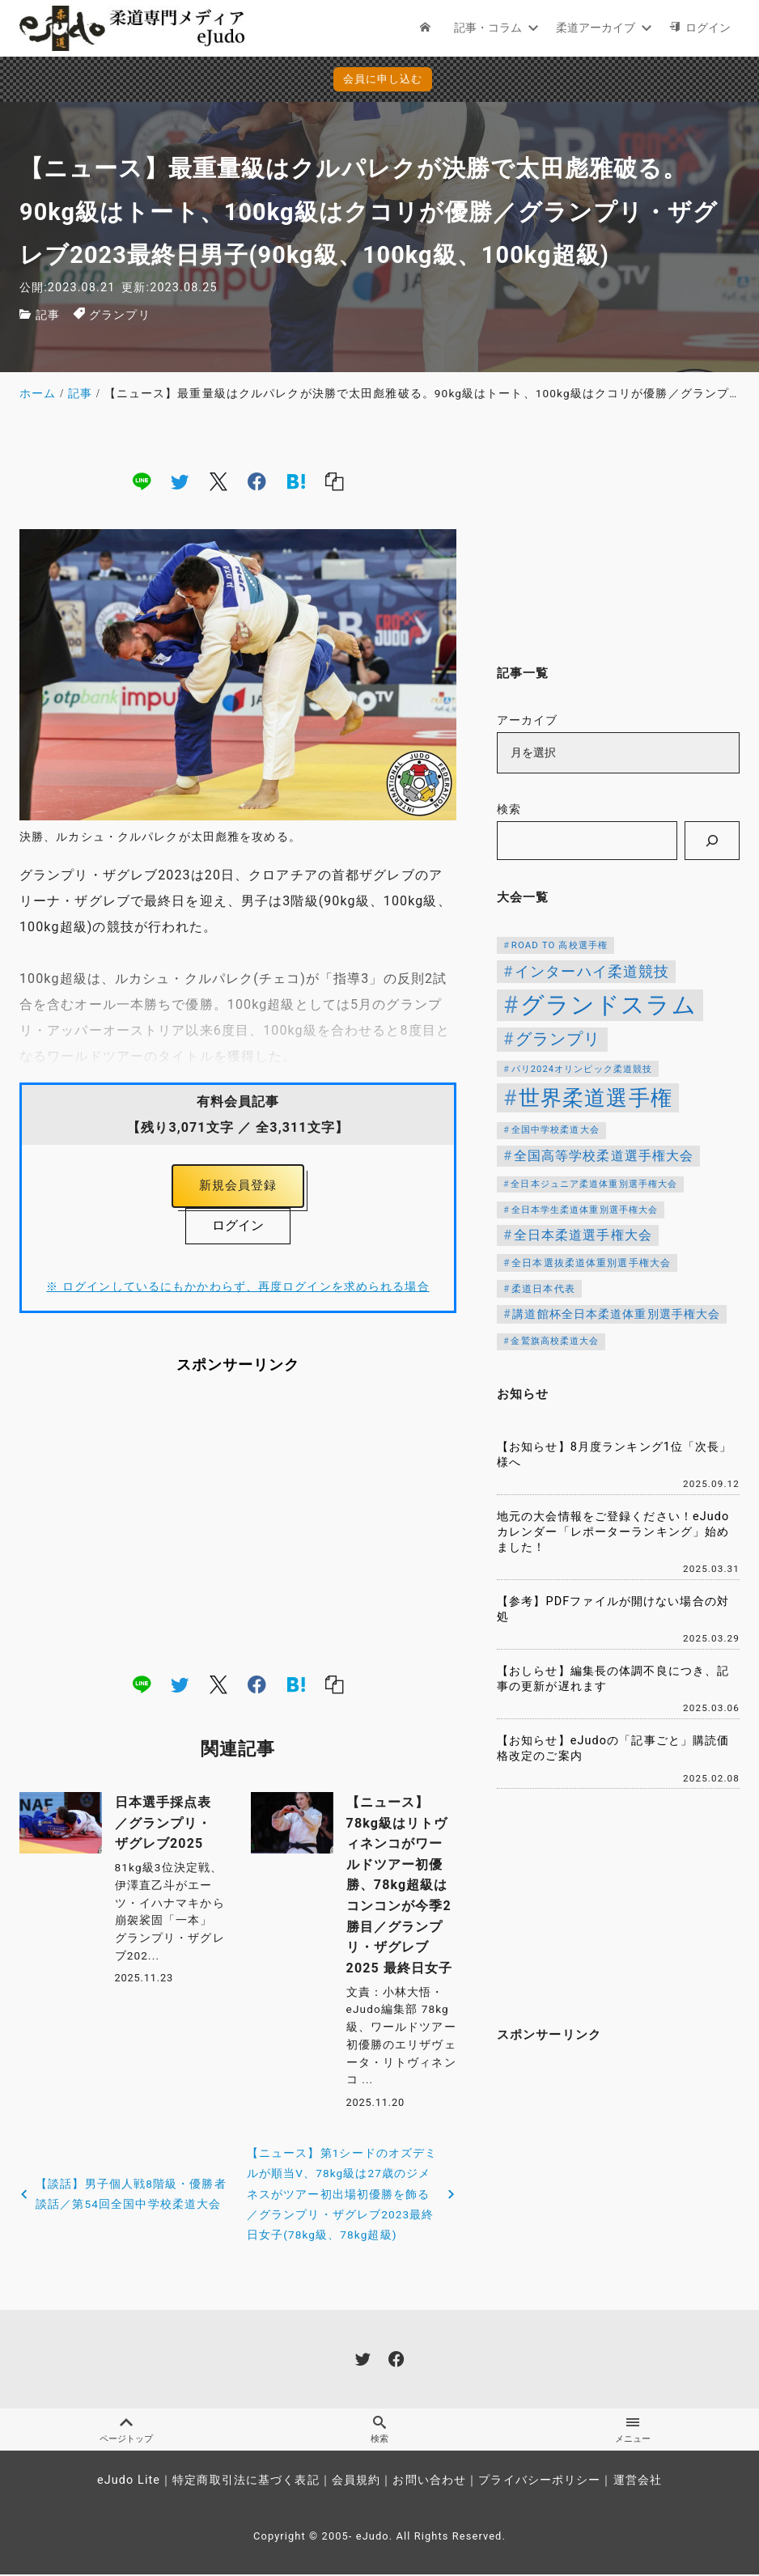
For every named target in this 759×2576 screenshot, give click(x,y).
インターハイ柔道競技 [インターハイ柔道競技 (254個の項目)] (592, 971)
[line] (142, 481)
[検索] (712, 840)
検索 (509, 809)
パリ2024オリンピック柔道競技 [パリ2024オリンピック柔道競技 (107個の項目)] (582, 1069)
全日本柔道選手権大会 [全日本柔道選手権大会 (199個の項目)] (583, 1235)
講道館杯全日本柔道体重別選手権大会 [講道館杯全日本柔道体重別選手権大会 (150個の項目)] (616, 1313)
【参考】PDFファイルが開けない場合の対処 (613, 1609)
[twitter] (180, 481)
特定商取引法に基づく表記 (245, 2482)
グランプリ (120, 315)
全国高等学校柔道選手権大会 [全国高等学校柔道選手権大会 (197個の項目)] (604, 1155)
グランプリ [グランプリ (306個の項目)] (558, 1039)
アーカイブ (527, 720)
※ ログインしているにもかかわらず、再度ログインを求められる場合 (237, 1290)
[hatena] (296, 481)
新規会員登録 (238, 1187)
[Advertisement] (237, 1527)
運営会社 (637, 2482)
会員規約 (356, 2482)
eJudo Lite (128, 2482)
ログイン (238, 1229)
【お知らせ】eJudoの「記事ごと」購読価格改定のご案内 (613, 1748)
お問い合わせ (429, 2482)
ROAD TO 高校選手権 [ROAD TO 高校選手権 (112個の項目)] (559, 945)
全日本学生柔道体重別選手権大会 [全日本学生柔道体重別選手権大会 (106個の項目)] (585, 1210)
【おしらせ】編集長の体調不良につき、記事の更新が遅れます (613, 1678)
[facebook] (257, 481)
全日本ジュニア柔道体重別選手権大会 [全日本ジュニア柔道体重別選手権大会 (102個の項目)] (594, 1184)
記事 (48, 315)
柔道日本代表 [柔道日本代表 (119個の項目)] (543, 1288)
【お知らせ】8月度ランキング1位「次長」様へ (614, 1454)
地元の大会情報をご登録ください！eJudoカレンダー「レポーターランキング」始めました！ (613, 1531)
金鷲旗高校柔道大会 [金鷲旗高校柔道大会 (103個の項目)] (555, 1341)
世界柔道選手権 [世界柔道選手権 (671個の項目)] (595, 1097)
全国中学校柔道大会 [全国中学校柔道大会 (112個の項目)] (555, 1129)
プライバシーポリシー (539, 2482)
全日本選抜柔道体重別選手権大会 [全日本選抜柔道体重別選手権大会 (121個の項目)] (591, 1263)
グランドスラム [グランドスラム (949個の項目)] (608, 1005)
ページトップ (126, 2430)
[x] (218, 481)
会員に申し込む (383, 79)
